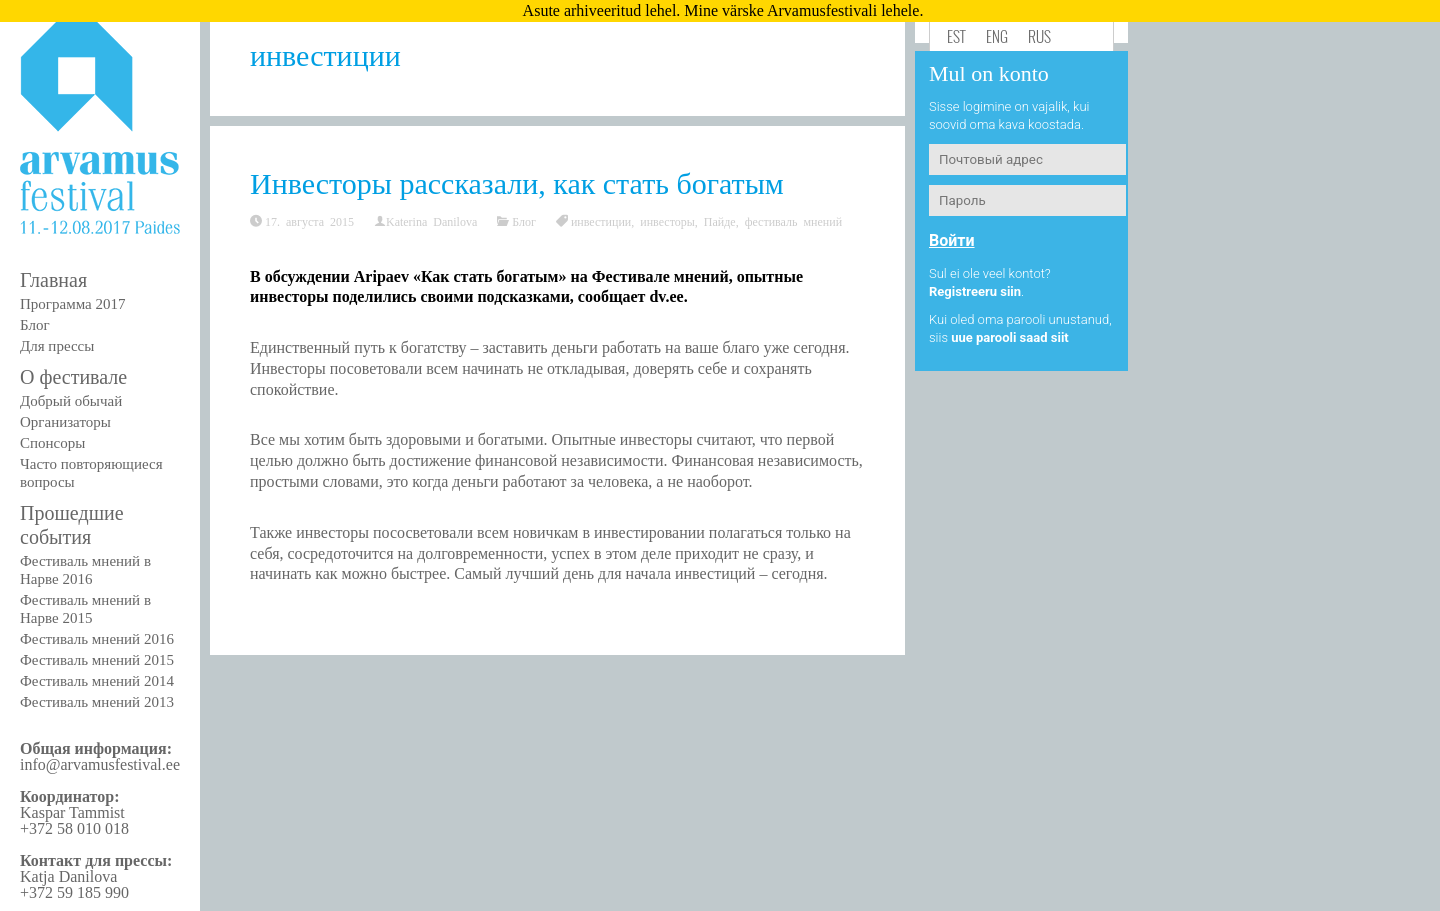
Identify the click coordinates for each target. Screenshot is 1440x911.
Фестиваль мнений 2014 (97, 681)
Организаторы (65, 422)
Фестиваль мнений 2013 (97, 702)
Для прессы (57, 346)
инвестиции (601, 221)
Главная (53, 280)
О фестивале (73, 377)
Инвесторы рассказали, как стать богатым (517, 183)
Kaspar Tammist (72, 812)
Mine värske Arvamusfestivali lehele (801, 10)
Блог (35, 325)
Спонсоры (52, 443)
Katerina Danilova (431, 221)
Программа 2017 (72, 304)
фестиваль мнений (793, 221)
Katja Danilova (68, 876)
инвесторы (667, 221)
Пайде (720, 221)
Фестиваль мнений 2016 (97, 639)
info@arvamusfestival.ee (100, 764)
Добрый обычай (71, 401)
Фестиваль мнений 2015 (97, 660)
